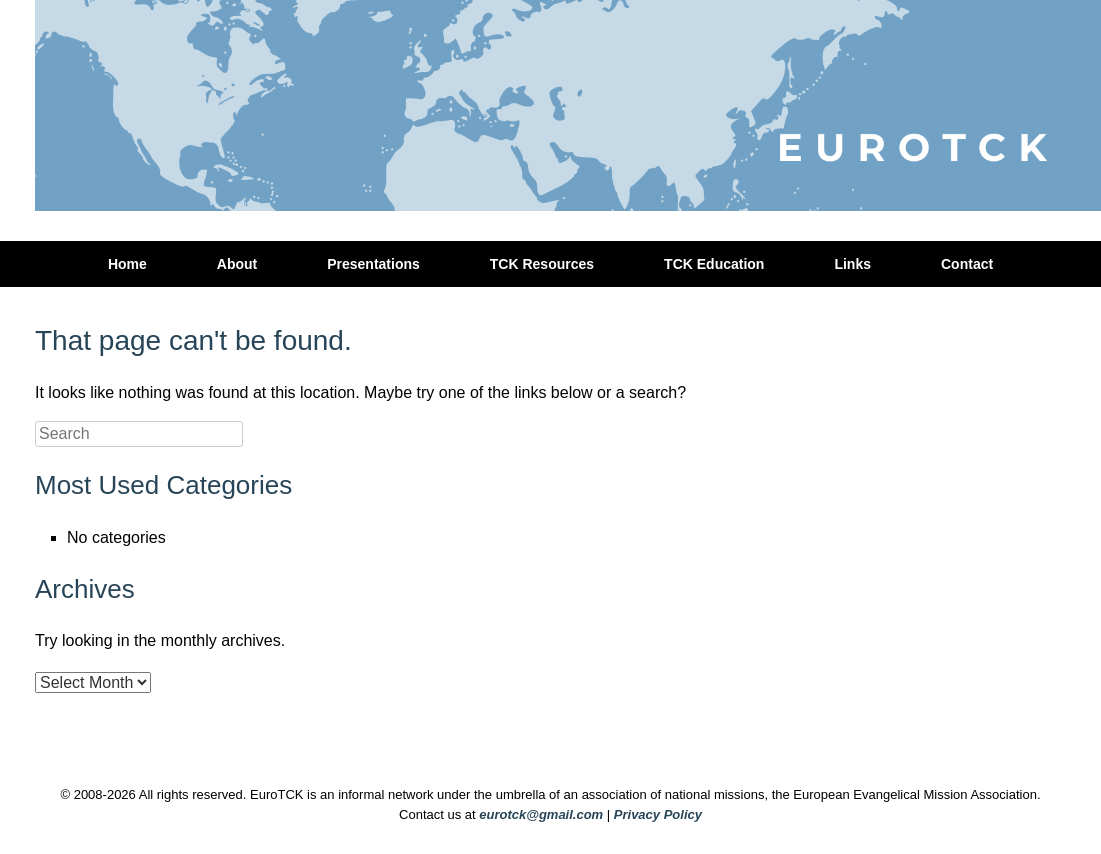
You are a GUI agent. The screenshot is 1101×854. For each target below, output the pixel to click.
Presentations (373, 264)
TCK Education (714, 264)
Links (852, 264)
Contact (967, 264)
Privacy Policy (658, 814)
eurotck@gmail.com (541, 814)
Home (127, 264)
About (237, 264)
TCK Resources (542, 264)
